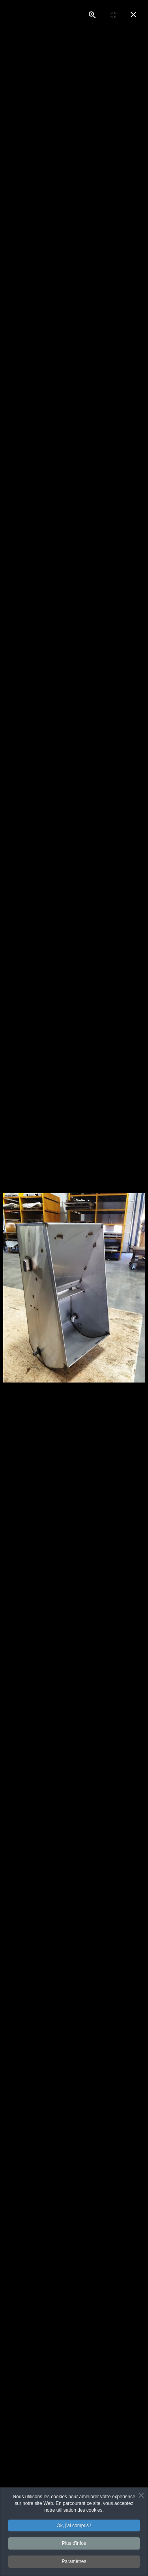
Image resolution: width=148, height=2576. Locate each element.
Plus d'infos (74, 2544)
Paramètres (74, 2562)
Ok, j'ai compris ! (73, 2526)
